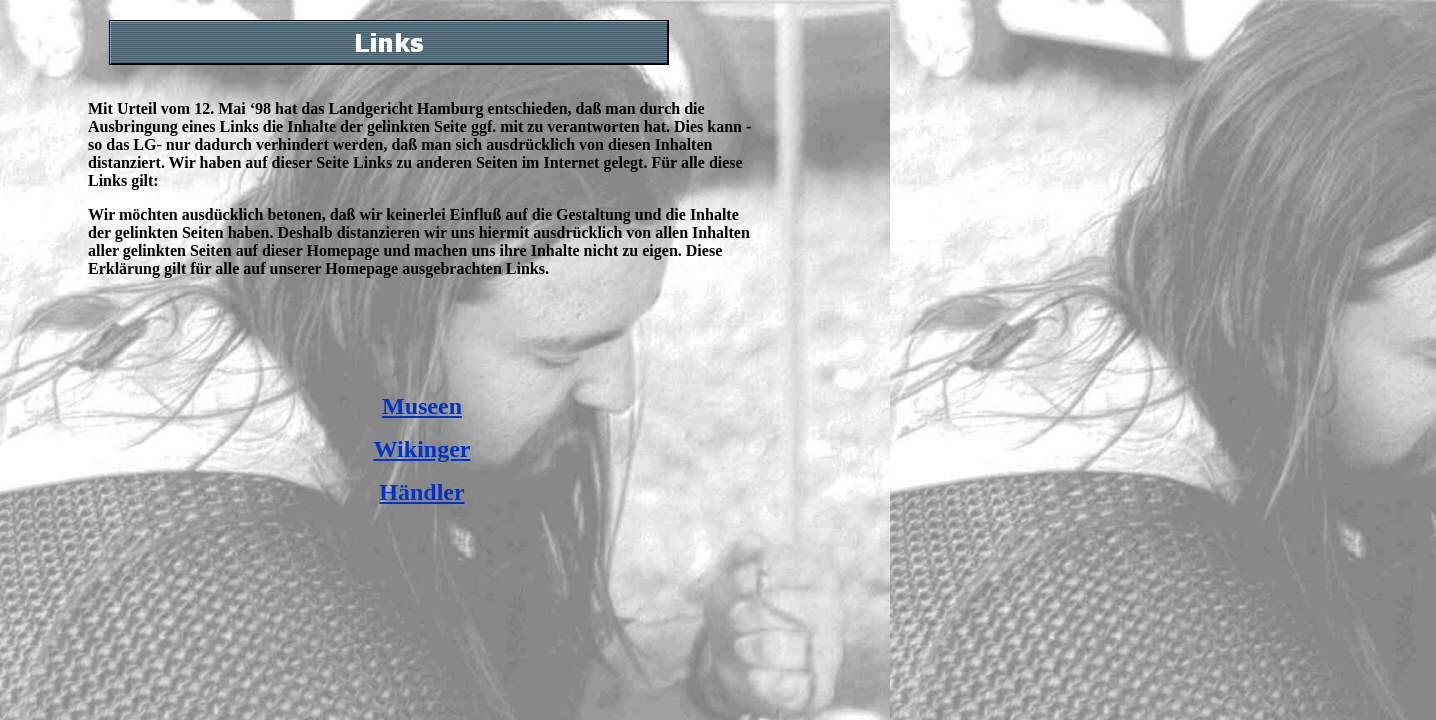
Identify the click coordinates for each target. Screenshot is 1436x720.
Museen (422, 406)
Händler (421, 492)
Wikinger (422, 449)
